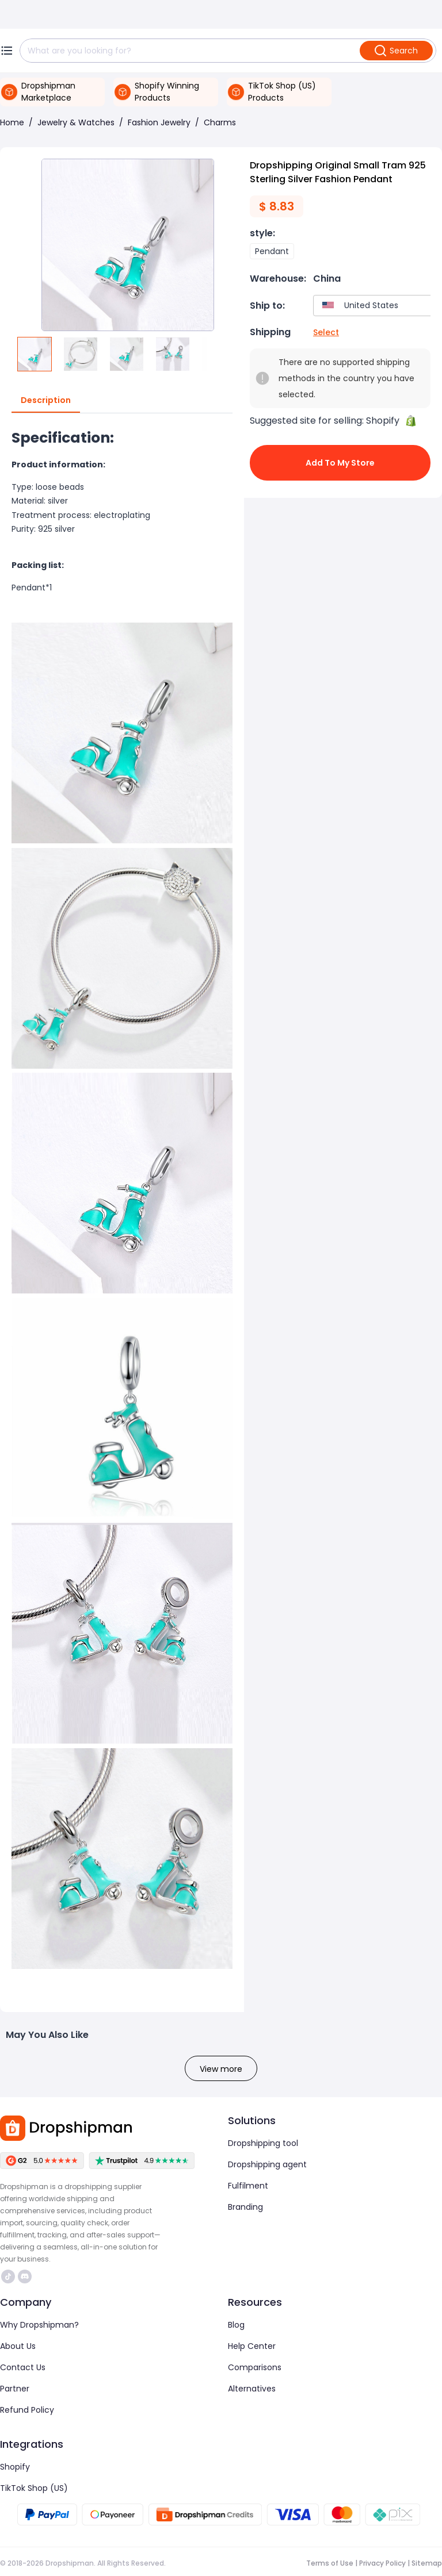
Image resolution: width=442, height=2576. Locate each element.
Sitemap (426, 2563)
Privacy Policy (382, 2563)
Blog (236, 2325)
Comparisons (254, 2367)
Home (12, 122)
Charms (220, 122)
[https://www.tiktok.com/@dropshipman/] (8, 2276)
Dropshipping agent (267, 2164)
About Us (18, 2346)
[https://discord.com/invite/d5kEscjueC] (25, 2276)
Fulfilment (248, 2185)
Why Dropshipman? (39, 2325)
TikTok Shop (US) (34, 2488)
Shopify (15, 2467)
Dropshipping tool (263, 2143)
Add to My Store (340, 463)
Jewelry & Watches (76, 122)
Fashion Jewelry (159, 122)
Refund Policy (27, 2410)
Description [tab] (46, 401)
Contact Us (22, 2367)
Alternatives (252, 2388)
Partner (14, 2388)
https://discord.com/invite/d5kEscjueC (25, 2276)
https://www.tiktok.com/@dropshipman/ (8, 2276)
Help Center (252, 2346)
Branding (245, 2207)
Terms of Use (329, 2563)
